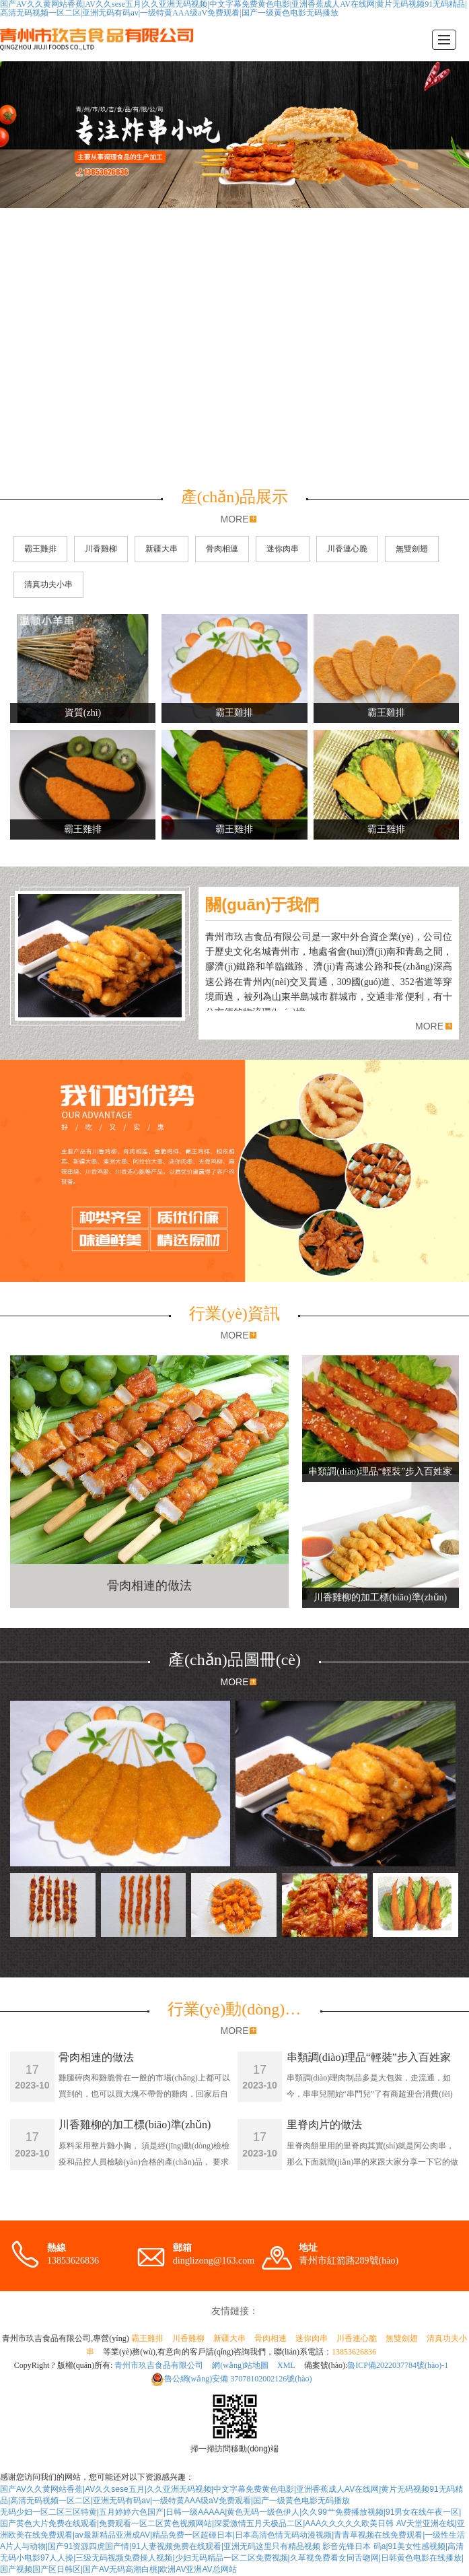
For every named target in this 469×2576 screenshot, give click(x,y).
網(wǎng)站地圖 (240, 2365)
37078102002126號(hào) (231, 2378)
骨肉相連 (222, 548)
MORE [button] (429, 1026)
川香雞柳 (101, 548)
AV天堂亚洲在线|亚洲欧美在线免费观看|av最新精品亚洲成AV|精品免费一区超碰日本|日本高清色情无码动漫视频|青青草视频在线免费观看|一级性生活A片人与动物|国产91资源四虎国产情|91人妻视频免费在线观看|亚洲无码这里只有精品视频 (232, 2535)
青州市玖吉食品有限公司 (158, 2365)
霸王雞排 (40, 548)
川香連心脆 (347, 548)
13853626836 (354, 2352)
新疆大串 (161, 548)
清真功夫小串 (48, 584)
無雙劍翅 (412, 548)
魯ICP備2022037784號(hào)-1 (397, 2365)
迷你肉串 (282, 548)
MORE (234, 519)
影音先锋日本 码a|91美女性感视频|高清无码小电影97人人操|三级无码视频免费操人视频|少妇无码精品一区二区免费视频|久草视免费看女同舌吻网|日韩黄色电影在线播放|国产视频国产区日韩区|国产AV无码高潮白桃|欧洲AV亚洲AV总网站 (232, 2558)
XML (286, 2365)
